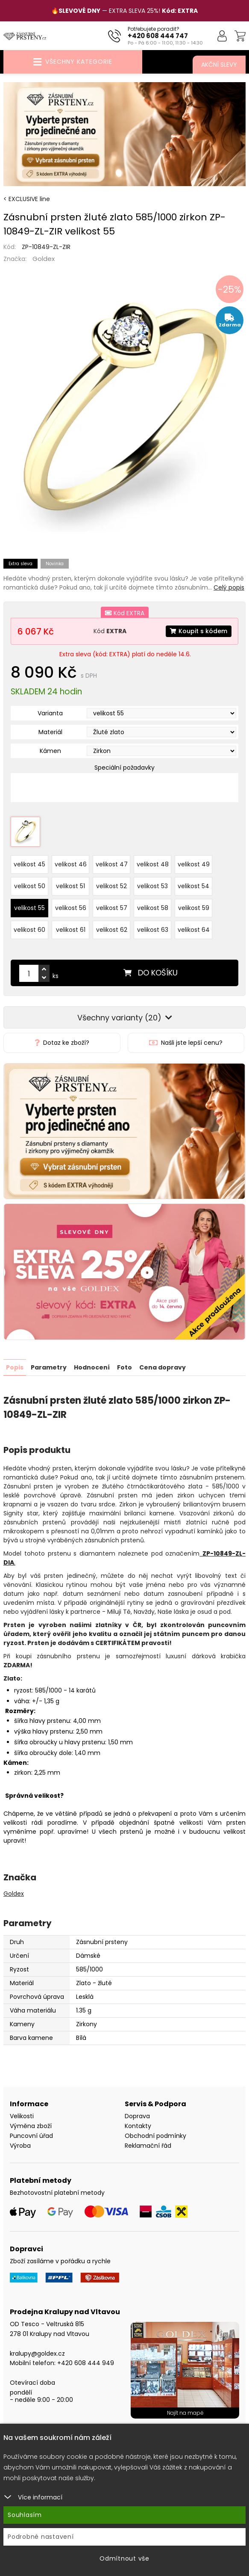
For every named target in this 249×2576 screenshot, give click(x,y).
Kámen (50, 751)
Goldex (43, 258)
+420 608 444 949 (85, 2362)
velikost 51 (70, 886)
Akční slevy (219, 64)
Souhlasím (25, 2515)
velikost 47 (112, 864)
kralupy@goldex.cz (37, 2353)
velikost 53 (152, 886)
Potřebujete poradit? (153, 29)
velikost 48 (153, 864)
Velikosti (22, 2115)
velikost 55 (29, 908)
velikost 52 (111, 886)
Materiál (50, 732)
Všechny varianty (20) (124, 1017)
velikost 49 (194, 864)
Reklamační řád (148, 2145)
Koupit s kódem (198, 631)
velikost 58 (152, 908)
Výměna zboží (31, 2125)
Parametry (49, 1367)
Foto (124, 1367)
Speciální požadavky (124, 767)
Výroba (20, 2145)
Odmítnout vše (124, 2558)
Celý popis (229, 587)
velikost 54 (193, 886)
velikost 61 (70, 929)
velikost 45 (29, 864)
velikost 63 (152, 929)
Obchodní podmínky (155, 2135)
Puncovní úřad (31, 2135)
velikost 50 (29, 886)
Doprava (137, 2115)
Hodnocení (92, 1367)
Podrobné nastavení (41, 2536)
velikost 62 (111, 929)
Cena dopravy (162, 1367)
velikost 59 (193, 908)
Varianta (50, 713)
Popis (14, 1367)
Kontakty (138, 2125)
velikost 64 (194, 929)
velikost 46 (71, 864)
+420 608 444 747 (158, 35)
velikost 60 (29, 929)
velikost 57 (111, 908)
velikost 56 (70, 908)
